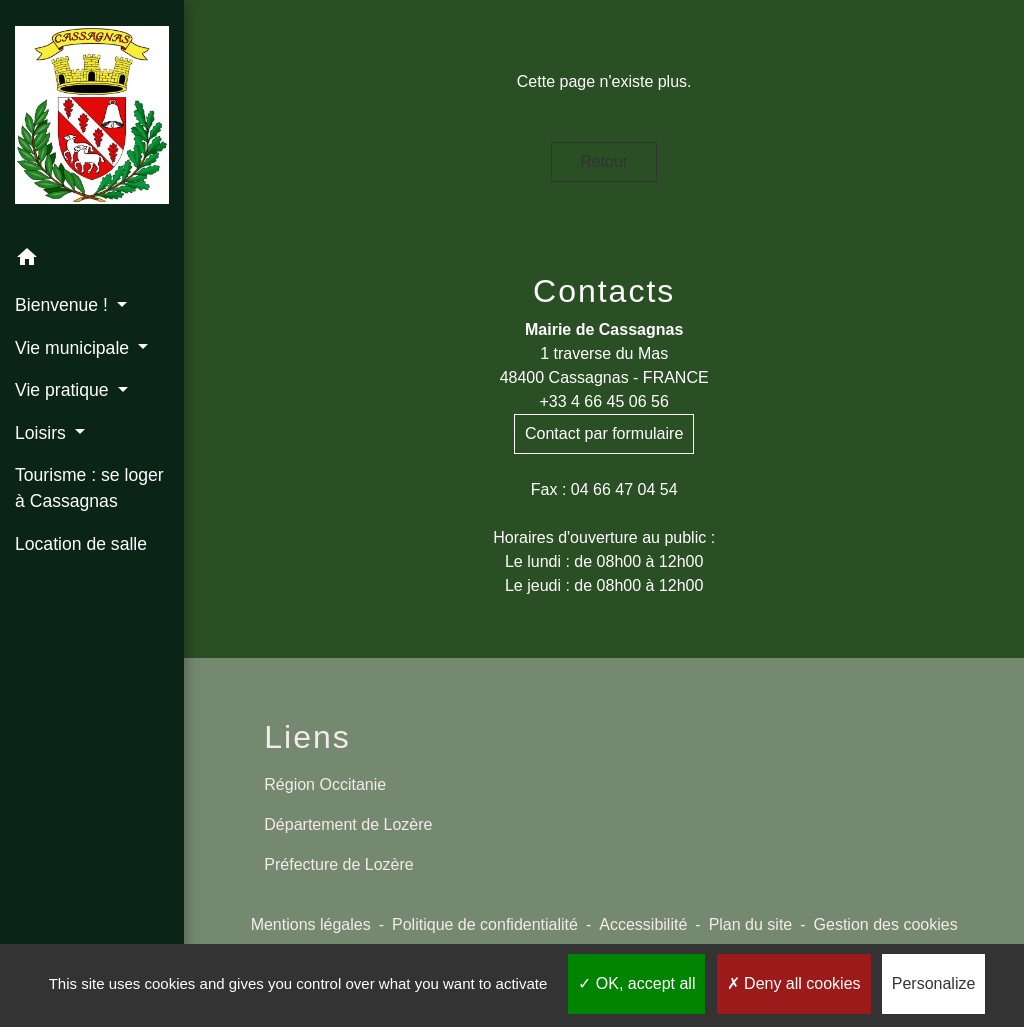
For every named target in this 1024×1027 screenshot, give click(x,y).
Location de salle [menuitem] (81, 544)
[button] (92, 260)
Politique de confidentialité (485, 924)
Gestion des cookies (886, 924)
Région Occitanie (325, 784)
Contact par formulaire (604, 433)
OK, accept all (636, 983)
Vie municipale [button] (74, 348)
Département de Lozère (348, 824)
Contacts (604, 291)
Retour (604, 161)
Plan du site (751, 924)
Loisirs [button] (43, 433)
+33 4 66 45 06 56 (603, 401)
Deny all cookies (794, 983)
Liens (307, 737)
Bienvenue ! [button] (64, 305)
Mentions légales (311, 924)
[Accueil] (92, 119)
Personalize (934, 983)
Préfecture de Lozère (338, 864)
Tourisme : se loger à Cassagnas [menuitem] (89, 488)
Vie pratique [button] (64, 390)
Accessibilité (643, 924)
